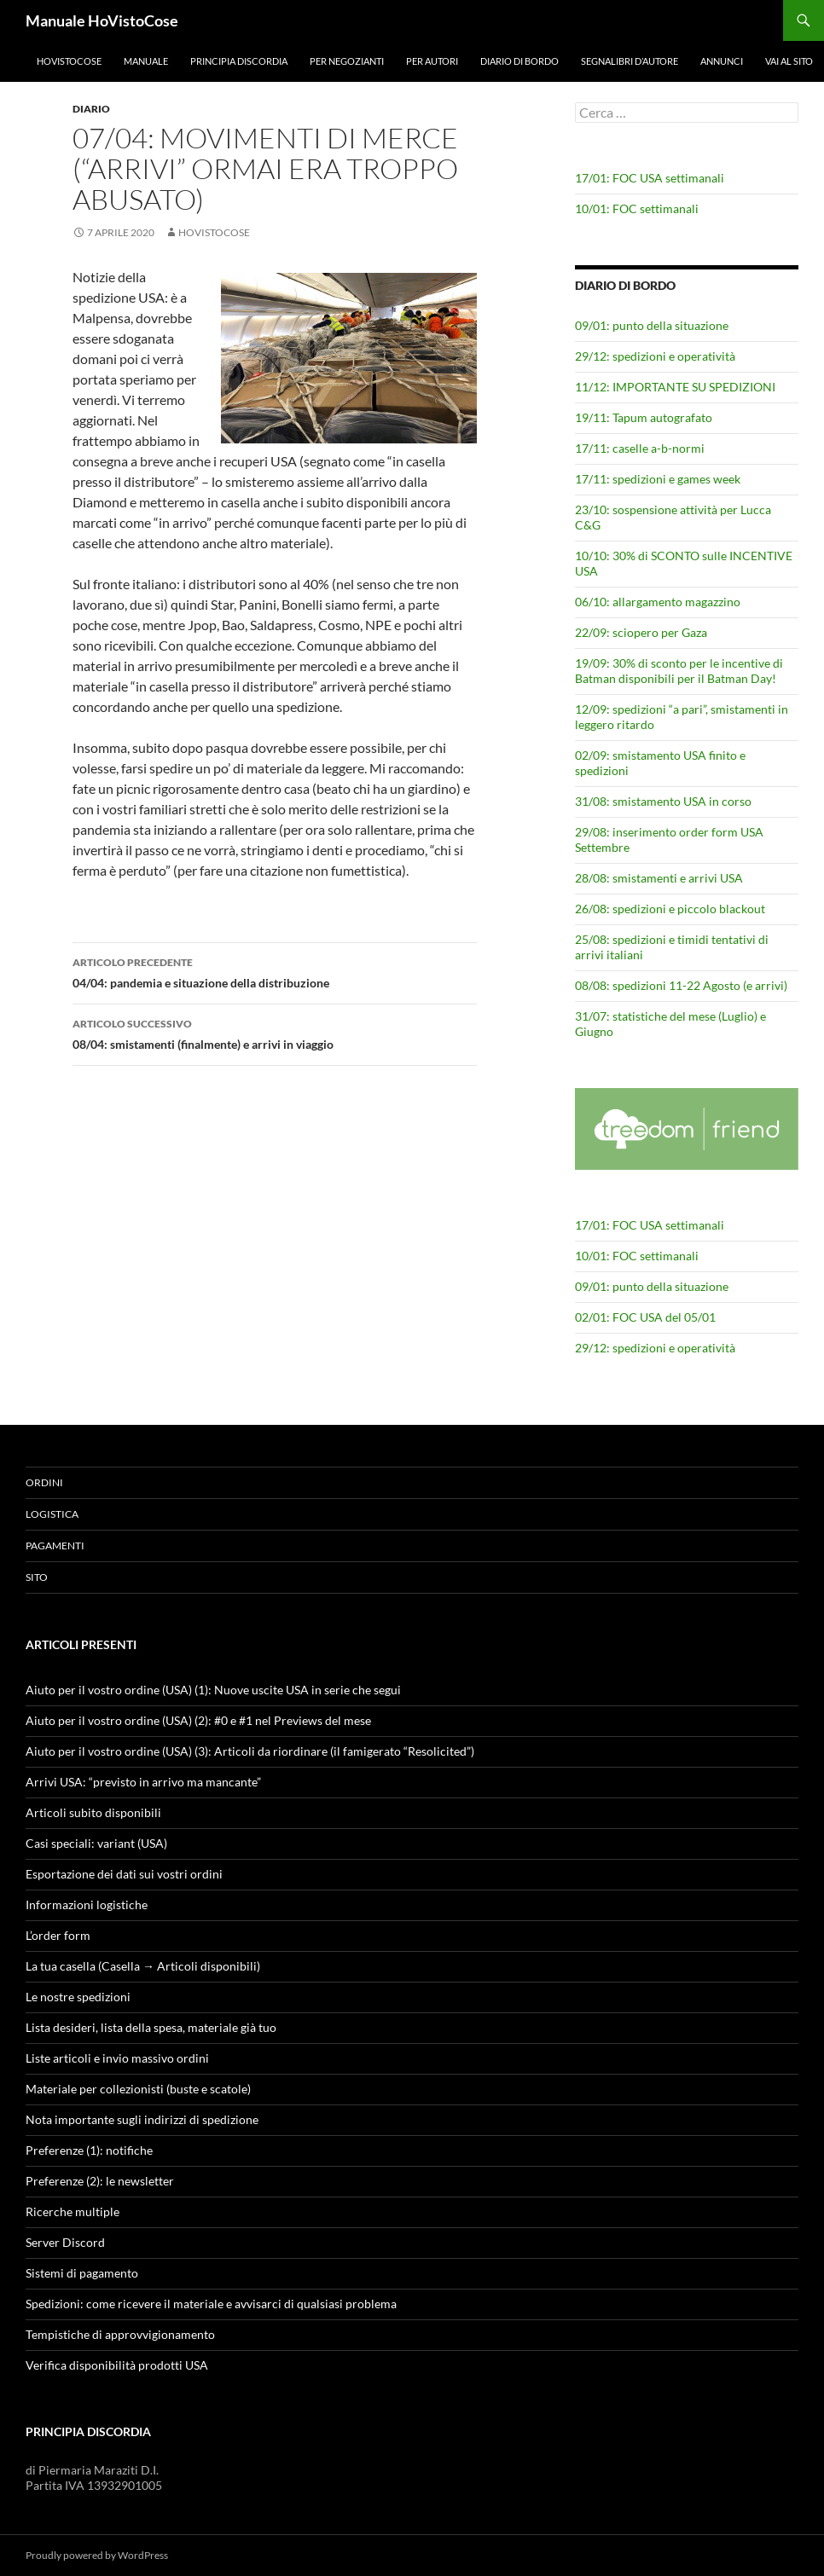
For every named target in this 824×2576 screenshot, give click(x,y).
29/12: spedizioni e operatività (655, 356)
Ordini (44, 1482)
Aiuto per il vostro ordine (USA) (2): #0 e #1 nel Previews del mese (198, 1720)
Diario (91, 108)
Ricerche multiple (72, 2211)
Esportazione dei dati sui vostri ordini (124, 1874)
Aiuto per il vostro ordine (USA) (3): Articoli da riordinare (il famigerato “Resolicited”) (250, 1751)
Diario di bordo (519, 61)
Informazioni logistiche (87, 1904)
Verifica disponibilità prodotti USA (117, 2365)
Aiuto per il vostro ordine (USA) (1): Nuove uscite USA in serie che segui (213, 1689)
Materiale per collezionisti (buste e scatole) (138, 2088)
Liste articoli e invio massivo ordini (117, 2058)
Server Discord (65, 2242)
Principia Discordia (238, 61)
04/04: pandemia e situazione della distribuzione (275, 971)
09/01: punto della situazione (651, 325)
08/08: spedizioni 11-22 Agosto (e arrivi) (681, 985)
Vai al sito (789, 61)
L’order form (58, 1935)
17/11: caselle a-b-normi (640, 448)
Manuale (146, 61)
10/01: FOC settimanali (637, 208)
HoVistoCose (69, 61)
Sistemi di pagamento (82, 2273)
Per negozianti (347, 61)
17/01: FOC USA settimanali (649, 178)
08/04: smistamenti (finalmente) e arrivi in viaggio (275, 1032)
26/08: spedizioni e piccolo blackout (670, 908)
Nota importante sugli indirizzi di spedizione (142, 2119)
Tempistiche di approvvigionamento (120, 2334)
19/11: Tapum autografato (643, 417)
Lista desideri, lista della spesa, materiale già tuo (151, 2027)
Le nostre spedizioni (78, 1996)
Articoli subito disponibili (93, 1812)
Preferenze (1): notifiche (89, 2150)
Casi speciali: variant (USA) (96, 1843)
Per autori (432, 61)
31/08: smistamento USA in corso (663, 801)
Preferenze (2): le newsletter (100, 2181)
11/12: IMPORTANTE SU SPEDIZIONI (675, 386)
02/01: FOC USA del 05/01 (645, 1317)
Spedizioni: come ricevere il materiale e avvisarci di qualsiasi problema (211, 2303)
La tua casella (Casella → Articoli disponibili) (143, 1966)
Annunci (721, 61)
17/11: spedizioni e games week (657, 479)
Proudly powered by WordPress (97, 2555)
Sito (37, 1577)
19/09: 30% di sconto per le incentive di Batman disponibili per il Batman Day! (679, 671)
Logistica (52, 1514)
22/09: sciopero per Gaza (641, 632)
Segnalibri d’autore (629, 61)
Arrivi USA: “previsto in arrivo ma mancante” (143, 1781)
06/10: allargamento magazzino (657, 601)
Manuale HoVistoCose (102, 20)
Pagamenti (55, 1545)
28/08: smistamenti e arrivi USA (659, 878)
